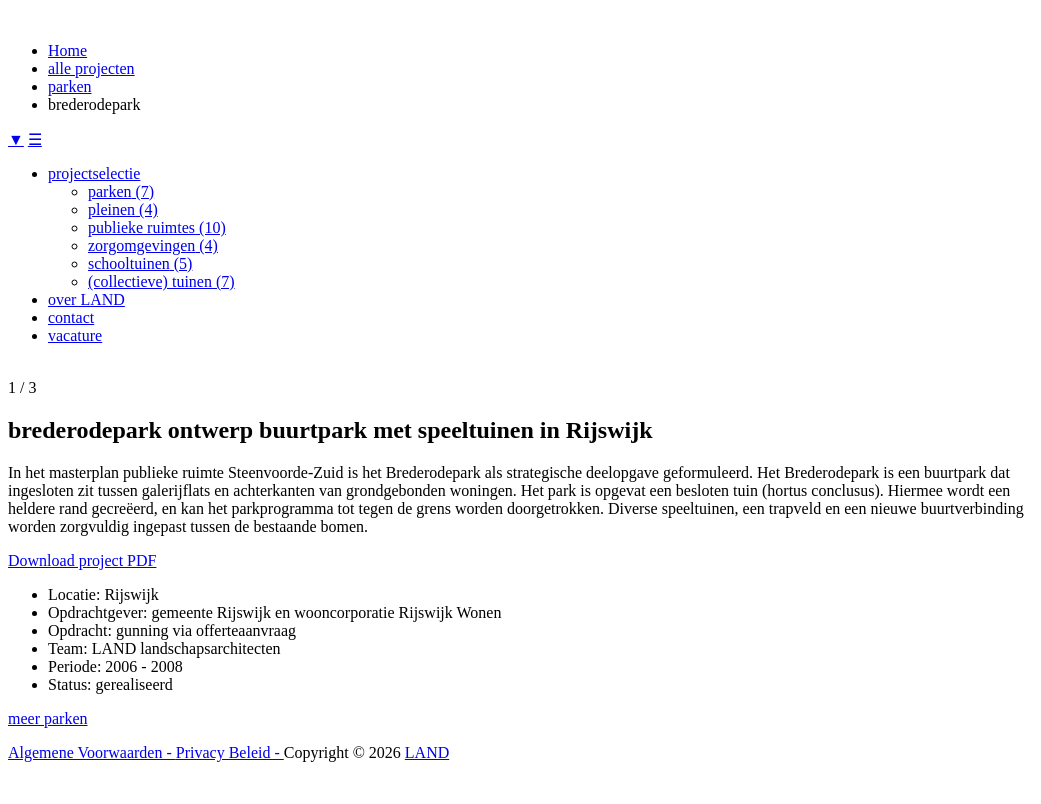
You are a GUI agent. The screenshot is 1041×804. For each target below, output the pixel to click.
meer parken (48, 718)
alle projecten (91, 68)
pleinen (123, 209)
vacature (75, 335)
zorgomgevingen (153, 245)
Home (67, 50)
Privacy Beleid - (230, 752)
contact (71, 317)
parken (70, 86)
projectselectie (94, 173)
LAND (427, 752)
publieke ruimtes (157, 227)
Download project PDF (82, 560)
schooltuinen (140, 263)
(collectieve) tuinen (161, 281)
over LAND (86, 299)
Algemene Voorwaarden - (92, 752)
